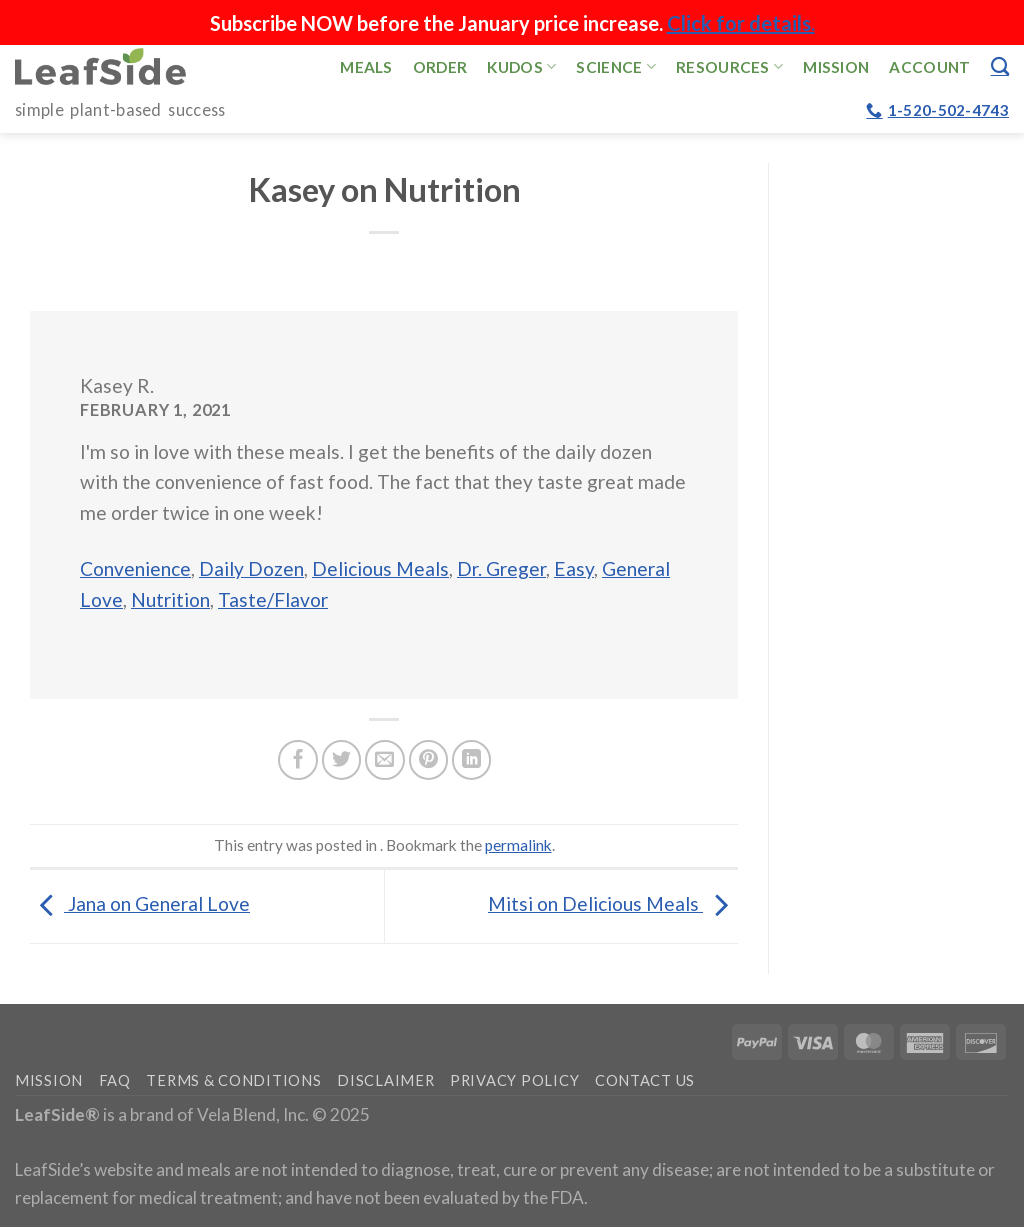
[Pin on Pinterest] (429, 760)
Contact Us (645, 1080)
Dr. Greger (501, 568)
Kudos (521, 66)
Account (929, 67)
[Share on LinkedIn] (472, 760)
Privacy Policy (514, 1080)
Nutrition (170, 599)
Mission (836, 67)
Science (616, 66)
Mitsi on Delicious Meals (613, 903)
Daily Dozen (251, 568)
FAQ (115, 1080)
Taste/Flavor (273, 599)
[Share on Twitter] (342, 760)
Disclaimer (385, 1080)
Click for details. (741, 23)
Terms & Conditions (233, 1080)
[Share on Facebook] (298, 760)
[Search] (1000, 66)
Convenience (135, 568)
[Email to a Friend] (385, 760)
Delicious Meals (380, 568)
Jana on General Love (140, 903)
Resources (729, 66)
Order (440, 67)
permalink (518, 845)
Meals (366, 67)
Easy (574, 568)
